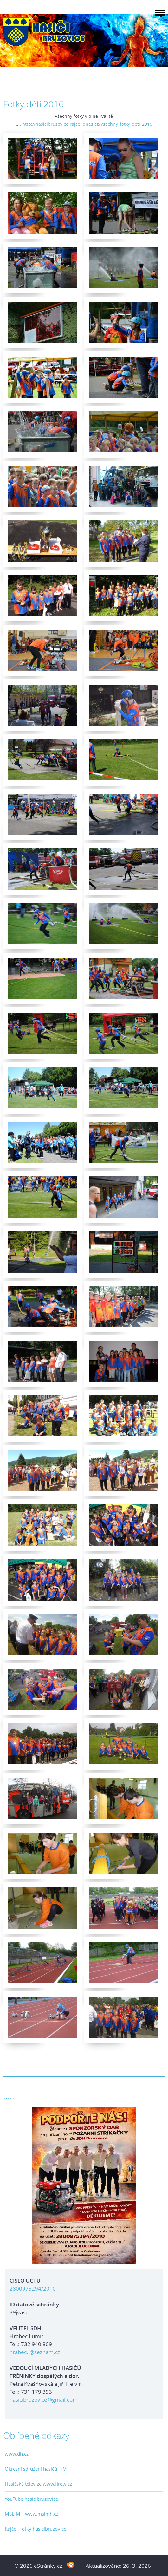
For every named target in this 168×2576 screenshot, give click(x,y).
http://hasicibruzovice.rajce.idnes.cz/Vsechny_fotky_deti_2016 (87, 124)
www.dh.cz (17, 2454)
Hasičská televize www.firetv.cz (38, 2483)
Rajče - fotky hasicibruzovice (35, 2529)
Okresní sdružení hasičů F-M (36, 2469)
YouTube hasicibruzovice (31, 2499)
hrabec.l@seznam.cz (35, 2352)
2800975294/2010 (33, 2288)
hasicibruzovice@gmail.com (44, 2399)
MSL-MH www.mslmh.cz (31, 2514)
